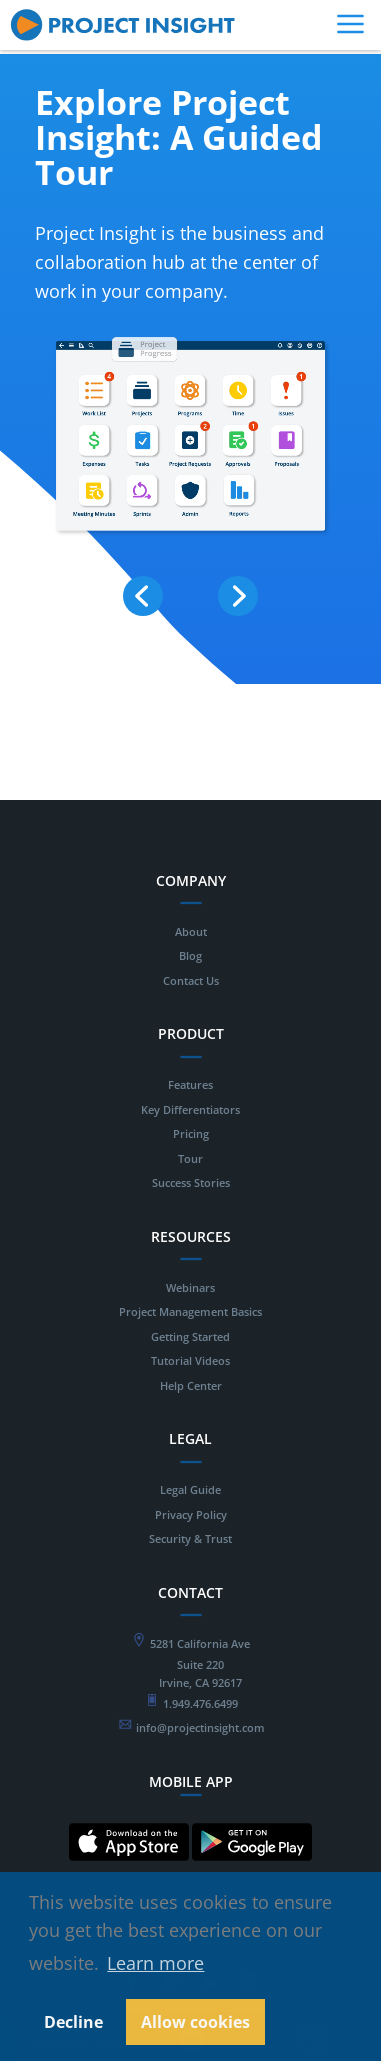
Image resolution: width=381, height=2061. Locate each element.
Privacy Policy (191, 1514)
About (191, 931)
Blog (190, 955)
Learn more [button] (155, 1963)
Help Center (191, 1385)
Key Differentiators (190, 1109)
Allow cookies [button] (195, 2022)
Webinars (190, 1287)
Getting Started (190, 1336)
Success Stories (191, 1182)
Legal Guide (190, 1489)
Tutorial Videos (190, 1360)
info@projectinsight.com (200, 1727)
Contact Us (191, 980)
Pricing (191, 1133)
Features (190, 1084)
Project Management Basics (190, 1311)
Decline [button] (73, 2022)
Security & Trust (190, 1538)
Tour (190, 1158)
